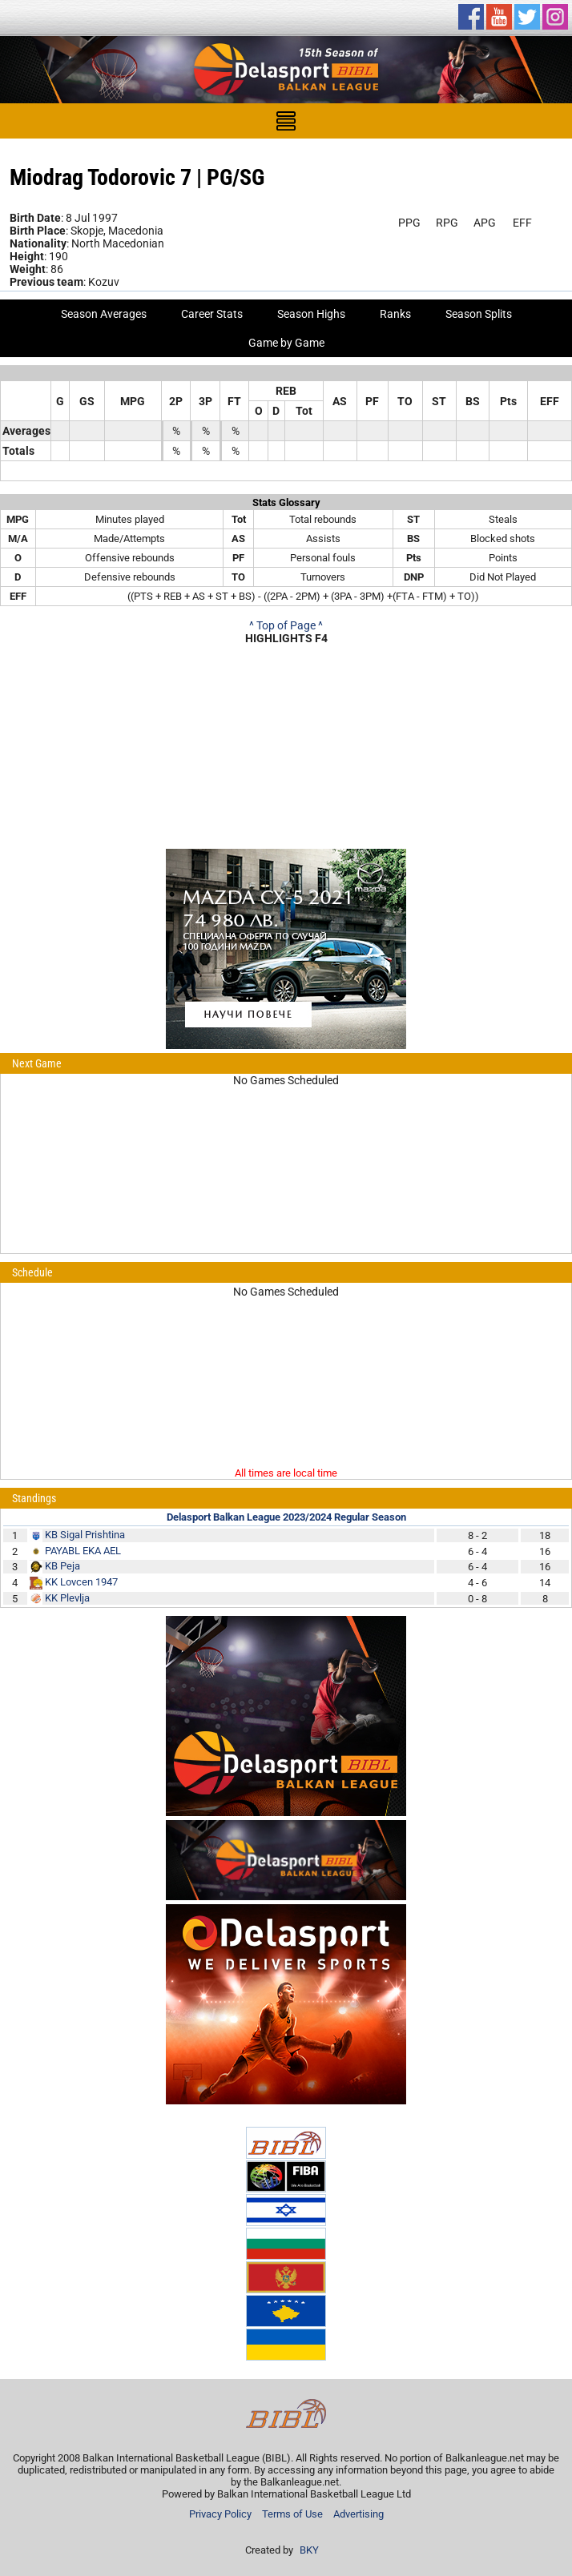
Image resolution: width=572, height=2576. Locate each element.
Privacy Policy (220, 2514)
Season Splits (478, 313)
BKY (309, 2550)
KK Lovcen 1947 (81, 1582)
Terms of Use (292, 2514)
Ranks (395, 313)
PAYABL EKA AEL (83, 1551)
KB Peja (62, 1566)
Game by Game (286, 342)
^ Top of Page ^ (286, 625)
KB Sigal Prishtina (85, 1535)
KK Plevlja (67, 1598)
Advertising (358, 2514)
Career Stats (212, 313)
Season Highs (311, 313)
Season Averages (104, 313)
